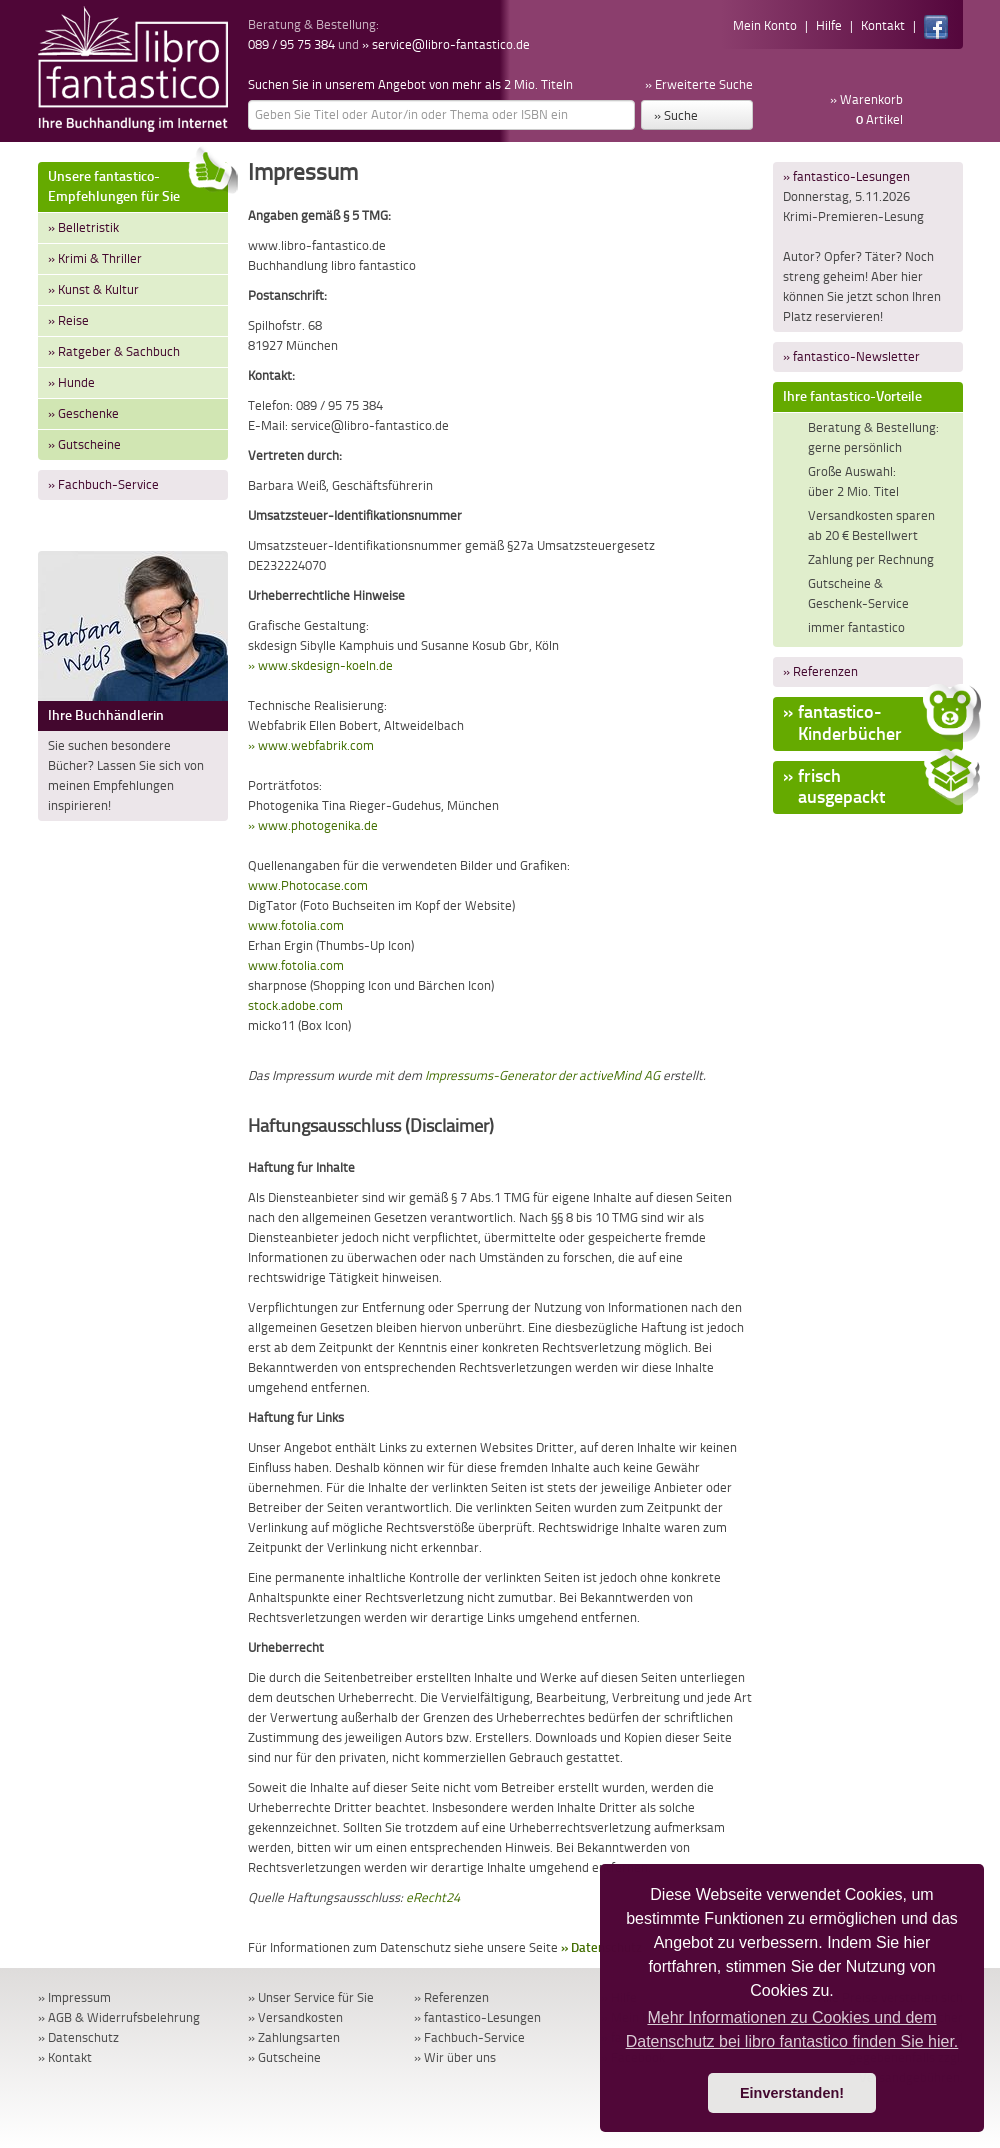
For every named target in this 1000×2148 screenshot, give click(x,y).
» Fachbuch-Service (103, 484)
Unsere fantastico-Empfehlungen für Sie (138, 183)
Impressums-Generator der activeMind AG (542, 1075)
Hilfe (829, 25)
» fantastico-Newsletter (851, 356)
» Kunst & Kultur (93, 289)
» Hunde (71, 382)
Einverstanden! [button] (792, 2093)
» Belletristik (83, 227)
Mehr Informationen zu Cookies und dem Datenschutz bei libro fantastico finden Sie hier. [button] (792, 2029)
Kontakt (883, 25)
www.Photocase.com (308, 885)
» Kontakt (65, 2057)
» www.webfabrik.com (311, 745)
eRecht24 (433, 1897)
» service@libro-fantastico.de (446, 44)
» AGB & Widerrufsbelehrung (119, 2017)
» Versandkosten (295, 2017)
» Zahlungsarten (294, 2037)
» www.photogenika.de (313, 825)
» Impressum (74, 1997)
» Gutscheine (84, 444)
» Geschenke (83, 413)
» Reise (68, 320)
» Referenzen (820, 671)
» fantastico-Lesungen (846, 176)
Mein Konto (765, 25)
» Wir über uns (455, 2057)
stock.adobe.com (295, 1005)
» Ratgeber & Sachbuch (114, 351)
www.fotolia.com (296, 925)
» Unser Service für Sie (311, 1997)
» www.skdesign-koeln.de (320, 665)
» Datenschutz (78, 2037)
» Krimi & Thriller (95, 258)
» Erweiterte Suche (699, 84)
